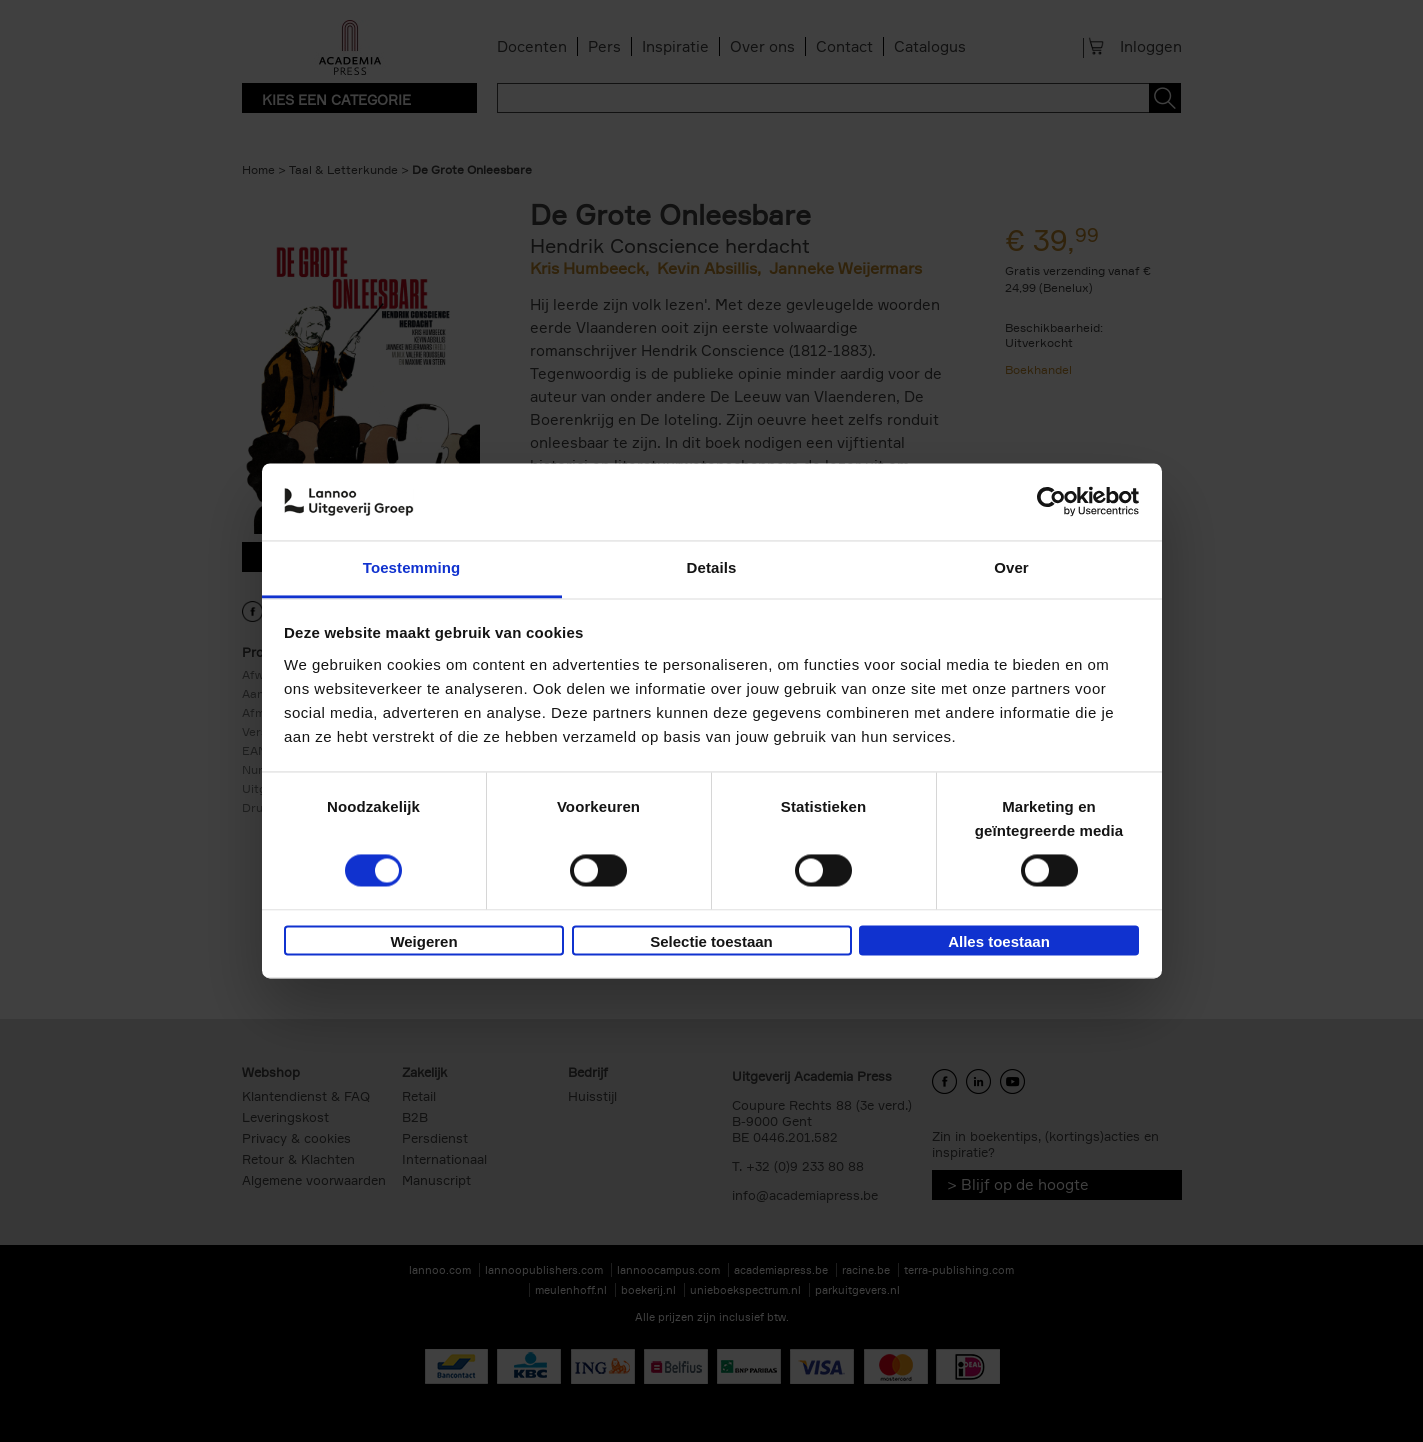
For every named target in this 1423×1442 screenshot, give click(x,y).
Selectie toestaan (711, 941)
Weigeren (423, 941)
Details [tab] (712, 567)
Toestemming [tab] (412, 567)
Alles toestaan (999, 941)
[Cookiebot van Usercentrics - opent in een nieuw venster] (1051, 502)
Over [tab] (1011, 567)
